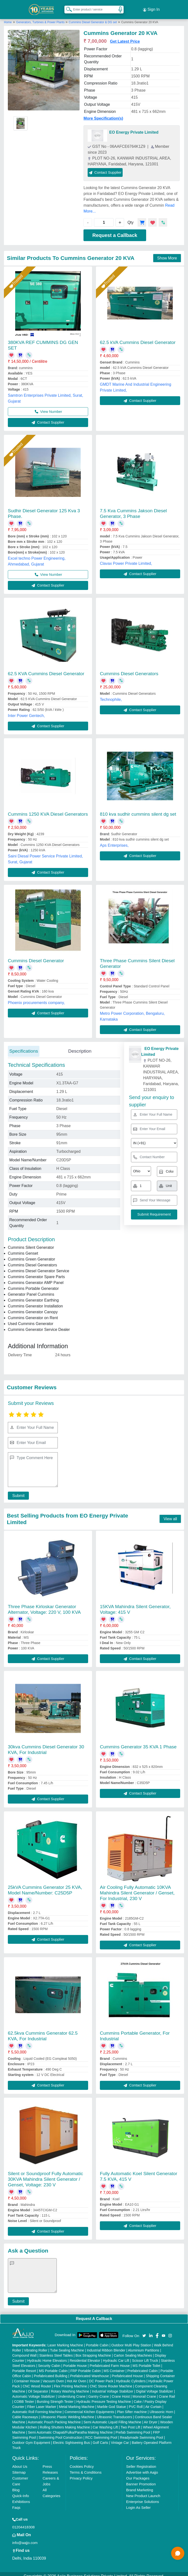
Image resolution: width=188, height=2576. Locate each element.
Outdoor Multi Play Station (131, 2341)
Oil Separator (38, 2387)
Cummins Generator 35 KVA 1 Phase (138, 1742)
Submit (16, 1491)
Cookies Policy (82, 2462)
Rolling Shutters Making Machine (65, 2423)
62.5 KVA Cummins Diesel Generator (46, 669)
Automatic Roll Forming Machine (37, 2407)
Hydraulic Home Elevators (47, 2356)
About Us (19, 2462)
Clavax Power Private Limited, (126, 559)
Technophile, (111, 695)
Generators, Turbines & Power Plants (40, 18)
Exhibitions (21, 2497)
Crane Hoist (121, 2392)
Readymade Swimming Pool (141, 2433)
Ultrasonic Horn (161, 2407)
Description (79, 1046)
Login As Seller (138, 2503)
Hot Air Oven (76, 2377)
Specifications (23, 1046)
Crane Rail (167, 2392)
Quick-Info (20, 2491)
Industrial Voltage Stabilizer (112, 2387)
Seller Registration (141, 2462)
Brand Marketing (139, 2485)
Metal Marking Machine (76, 2402)
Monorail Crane (144, 2392)
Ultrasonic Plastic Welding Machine (67, 2413)
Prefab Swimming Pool (133, 2428)
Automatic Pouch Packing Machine (54, 2418)
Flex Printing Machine (70, 2382)
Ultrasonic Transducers (114, 2413)
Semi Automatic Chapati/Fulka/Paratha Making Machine (70, 2428)
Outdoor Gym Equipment (31, 2438)
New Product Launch (143, 2491)
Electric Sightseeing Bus (71, 2438)
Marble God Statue (111, 2402)
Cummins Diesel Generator (36, 956)
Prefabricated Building (50, 2371)
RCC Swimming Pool (101, 2433)
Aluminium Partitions (143, 2346)
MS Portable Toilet (146, 2361)
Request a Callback (114, 231)
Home (8, 18)
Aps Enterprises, (114, 841)
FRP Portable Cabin (85, 2366)
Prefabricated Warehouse (89, 2371)
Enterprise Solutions (142, 2497)
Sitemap (19, 2468)
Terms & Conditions (86, 2468)
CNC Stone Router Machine (111, 2382)
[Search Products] (67, 7)
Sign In (151, 7)
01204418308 (23, 2523)
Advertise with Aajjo (142, 2468)
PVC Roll (136, 2402)
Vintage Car (120, 2438)
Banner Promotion (141, 2480)
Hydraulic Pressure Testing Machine (103, 2397)
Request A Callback (94, 2314)
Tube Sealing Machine (67, 2346)
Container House (27, 2377)
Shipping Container (160, 2371)
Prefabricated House (127, 2371)
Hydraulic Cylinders (131, 2377)
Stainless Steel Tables (56, 2351)
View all (170, 1515)
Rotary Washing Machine (70, 2387)
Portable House (75, 2361)
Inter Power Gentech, (26, 711)
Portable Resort (24, 2366)
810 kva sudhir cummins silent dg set (138, 809)
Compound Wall (24, 2351)
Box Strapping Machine (93, 2351)
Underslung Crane (72, 2392)
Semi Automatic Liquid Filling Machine (112, 2418)
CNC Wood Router (37, 2382)
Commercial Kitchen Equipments (89, 2407)
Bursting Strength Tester (55, 2397)
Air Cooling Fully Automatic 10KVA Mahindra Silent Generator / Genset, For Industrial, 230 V (137, 1888)
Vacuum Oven (53, 2377)
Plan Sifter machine (132, 2407)
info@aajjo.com (25, 2538)
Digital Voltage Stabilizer (154, 2387)
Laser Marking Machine (65, 2341)
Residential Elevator (85, 2356)
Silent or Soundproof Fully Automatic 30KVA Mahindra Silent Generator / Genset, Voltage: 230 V (45, 2175)
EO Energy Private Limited (133, 128)
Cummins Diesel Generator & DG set (93, 18)
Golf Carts (100, 2438)
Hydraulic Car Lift (116, 2356)
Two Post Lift (130, 2423)
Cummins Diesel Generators (129, 669)
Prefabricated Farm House (110, 2361)
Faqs (16, 2503)
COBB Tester (24, 2397)
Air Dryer (150, 2418)
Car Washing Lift (105, 2423)
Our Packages (137, 2474)
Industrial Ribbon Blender (106, 2346)
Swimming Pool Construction (60, 2433)
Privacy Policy (81, 2474)
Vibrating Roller (35, 2346)
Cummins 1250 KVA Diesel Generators (48, 809)
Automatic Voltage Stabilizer (33, 2392)
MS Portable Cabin (53, 2366)
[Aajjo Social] (144, 2331)
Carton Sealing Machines (133, 2351)
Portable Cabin (97, 2341)
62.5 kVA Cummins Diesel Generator (138, 338)
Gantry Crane (98, 2392)
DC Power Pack (101, 2377)
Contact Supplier (105, 168)
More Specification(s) (103, 114)
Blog (16, 2485)
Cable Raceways (25, 2413)
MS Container (114, 2366)
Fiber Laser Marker (41, 2402)
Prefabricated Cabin (142, 2366)
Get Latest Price (125, 37)
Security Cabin (49, 2361)
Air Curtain (153, 2402)
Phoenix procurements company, (36, 998)
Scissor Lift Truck (145, 2356)
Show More (167, 254)
